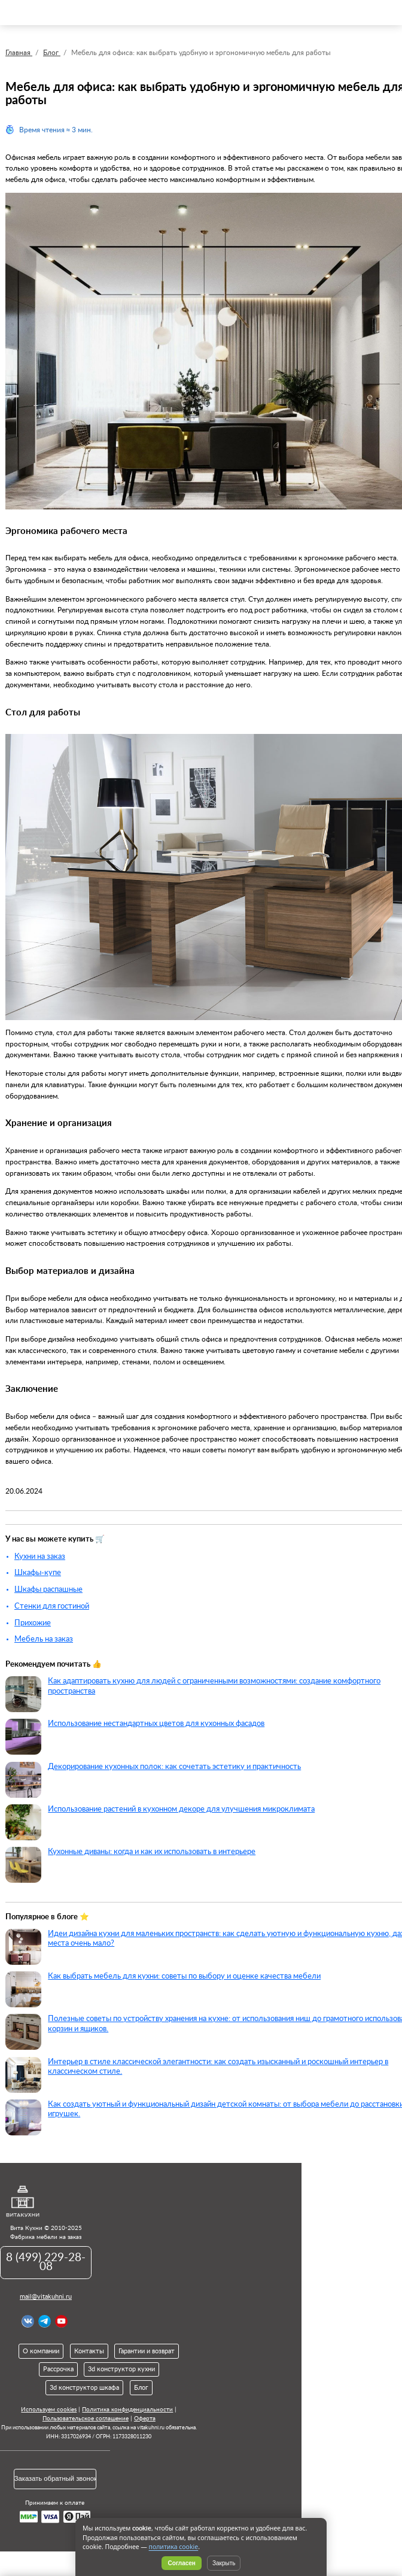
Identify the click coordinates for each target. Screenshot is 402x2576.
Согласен (182, 2563)
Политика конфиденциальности (127, 2410)
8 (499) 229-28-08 (46, 2262)
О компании (41, 2351)
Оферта (145, 2419)
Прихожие (32, 1623)
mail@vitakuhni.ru (46, 2296)
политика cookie (174, 2546)
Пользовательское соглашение (85, 2419)
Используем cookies (49, 2410)
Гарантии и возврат (146, 2351)
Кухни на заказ (39, 1556)
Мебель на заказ (43, 1639)
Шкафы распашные (48, 1589)
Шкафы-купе (37, 1572)
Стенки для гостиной (51, 1606)
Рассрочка (58, 2369)
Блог (141, 2387)
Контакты (89, 2351)
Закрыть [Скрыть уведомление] (224, 2563)
